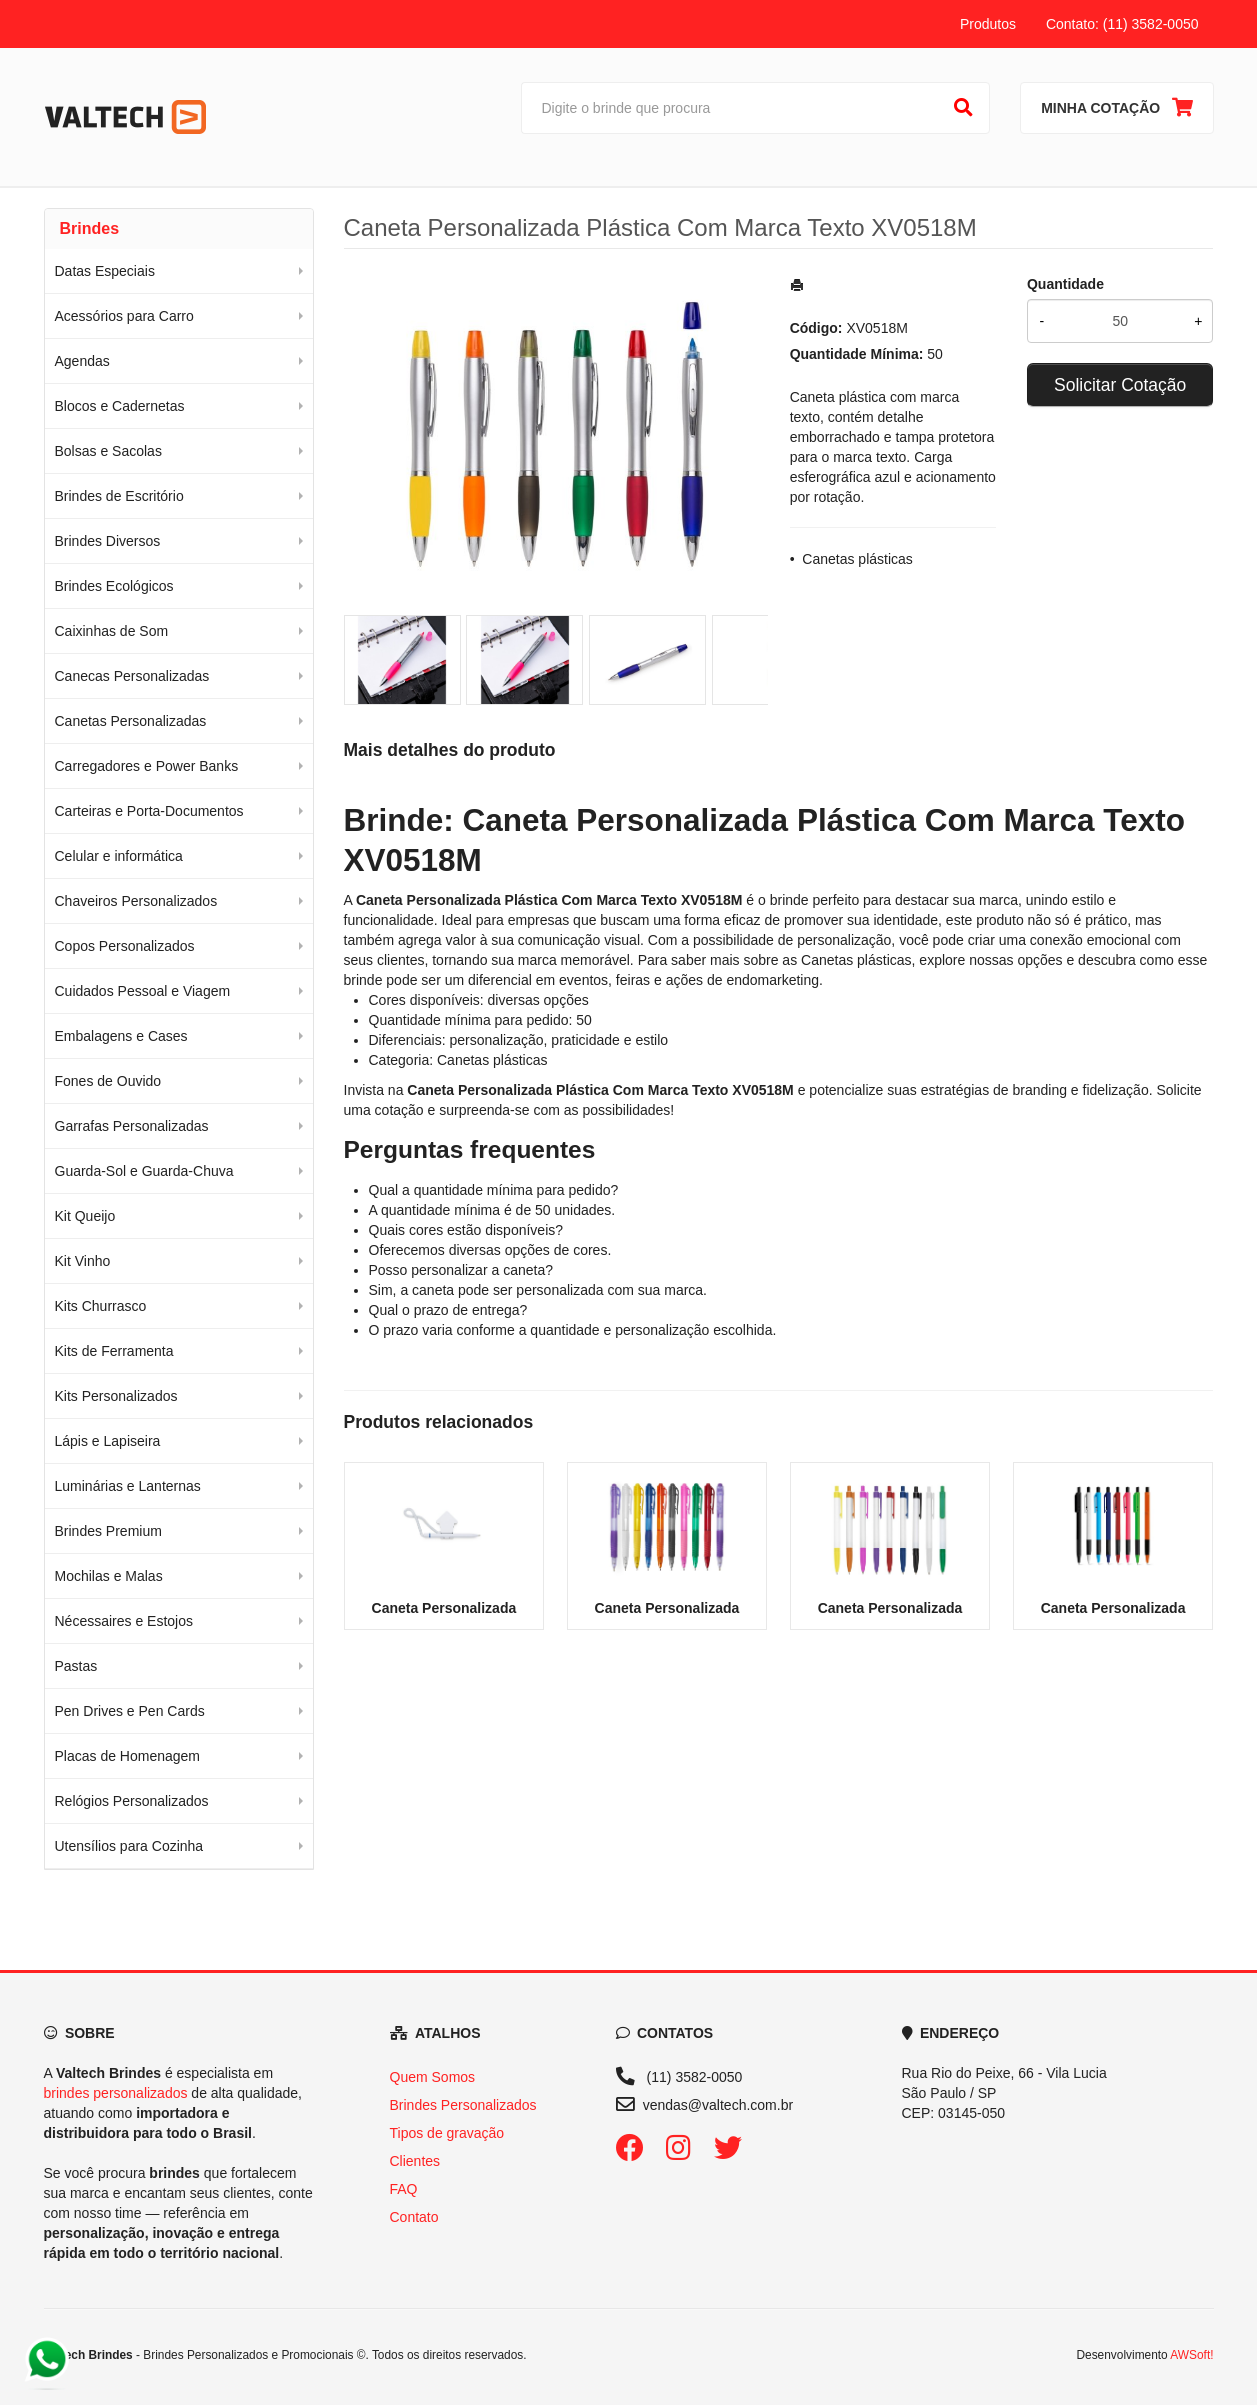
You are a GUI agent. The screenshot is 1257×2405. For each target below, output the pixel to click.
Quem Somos (433, 2077)
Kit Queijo (85, 1216)
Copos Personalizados (125, 946)
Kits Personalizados (116, 1396)
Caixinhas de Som (112, 631)
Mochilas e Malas (109, 1576)
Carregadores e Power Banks (147, 766)
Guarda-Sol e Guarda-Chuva (144, 1171)
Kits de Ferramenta (114, 1351)
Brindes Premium (108, 1531)
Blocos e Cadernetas (120, 406)
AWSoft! (1191, 2355)
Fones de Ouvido (108, 1081)
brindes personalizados (116, 2093)
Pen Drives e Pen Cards (130, 1711)
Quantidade (1065, 284)
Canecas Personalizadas (132, 676)
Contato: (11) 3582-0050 (1122, 24)
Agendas (82, 361)
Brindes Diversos (108, 541)
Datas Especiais (105, 271)
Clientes (415, 2161)
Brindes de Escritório (119, 496)
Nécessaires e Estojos (124, 1621)
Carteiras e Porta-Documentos (149, 811)
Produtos (988, 24)
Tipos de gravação (447, 2133)
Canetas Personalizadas (131, 721)
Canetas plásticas (857, 559)
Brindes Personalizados (463, 2105)
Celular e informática (119, 856)
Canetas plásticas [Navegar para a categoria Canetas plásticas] (856, 960)
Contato (414, 2217)
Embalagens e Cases (121, 1036)
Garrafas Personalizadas (132, 1126)
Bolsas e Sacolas (108, 451)
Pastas (76, 1666)
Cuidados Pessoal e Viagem (143, 991)
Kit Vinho (83, 1261)
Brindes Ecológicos (114, 586)
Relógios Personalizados (132, 1801)
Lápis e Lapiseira (108, 1441)
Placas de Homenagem (128, 1756)
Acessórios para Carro (124, 316)
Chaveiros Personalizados (136, 901)
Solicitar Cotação (1120, 385)
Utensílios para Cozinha (129, 1846)
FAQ (404, 2189)
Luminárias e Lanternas (128, 1486)
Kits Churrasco (101, 1306)
